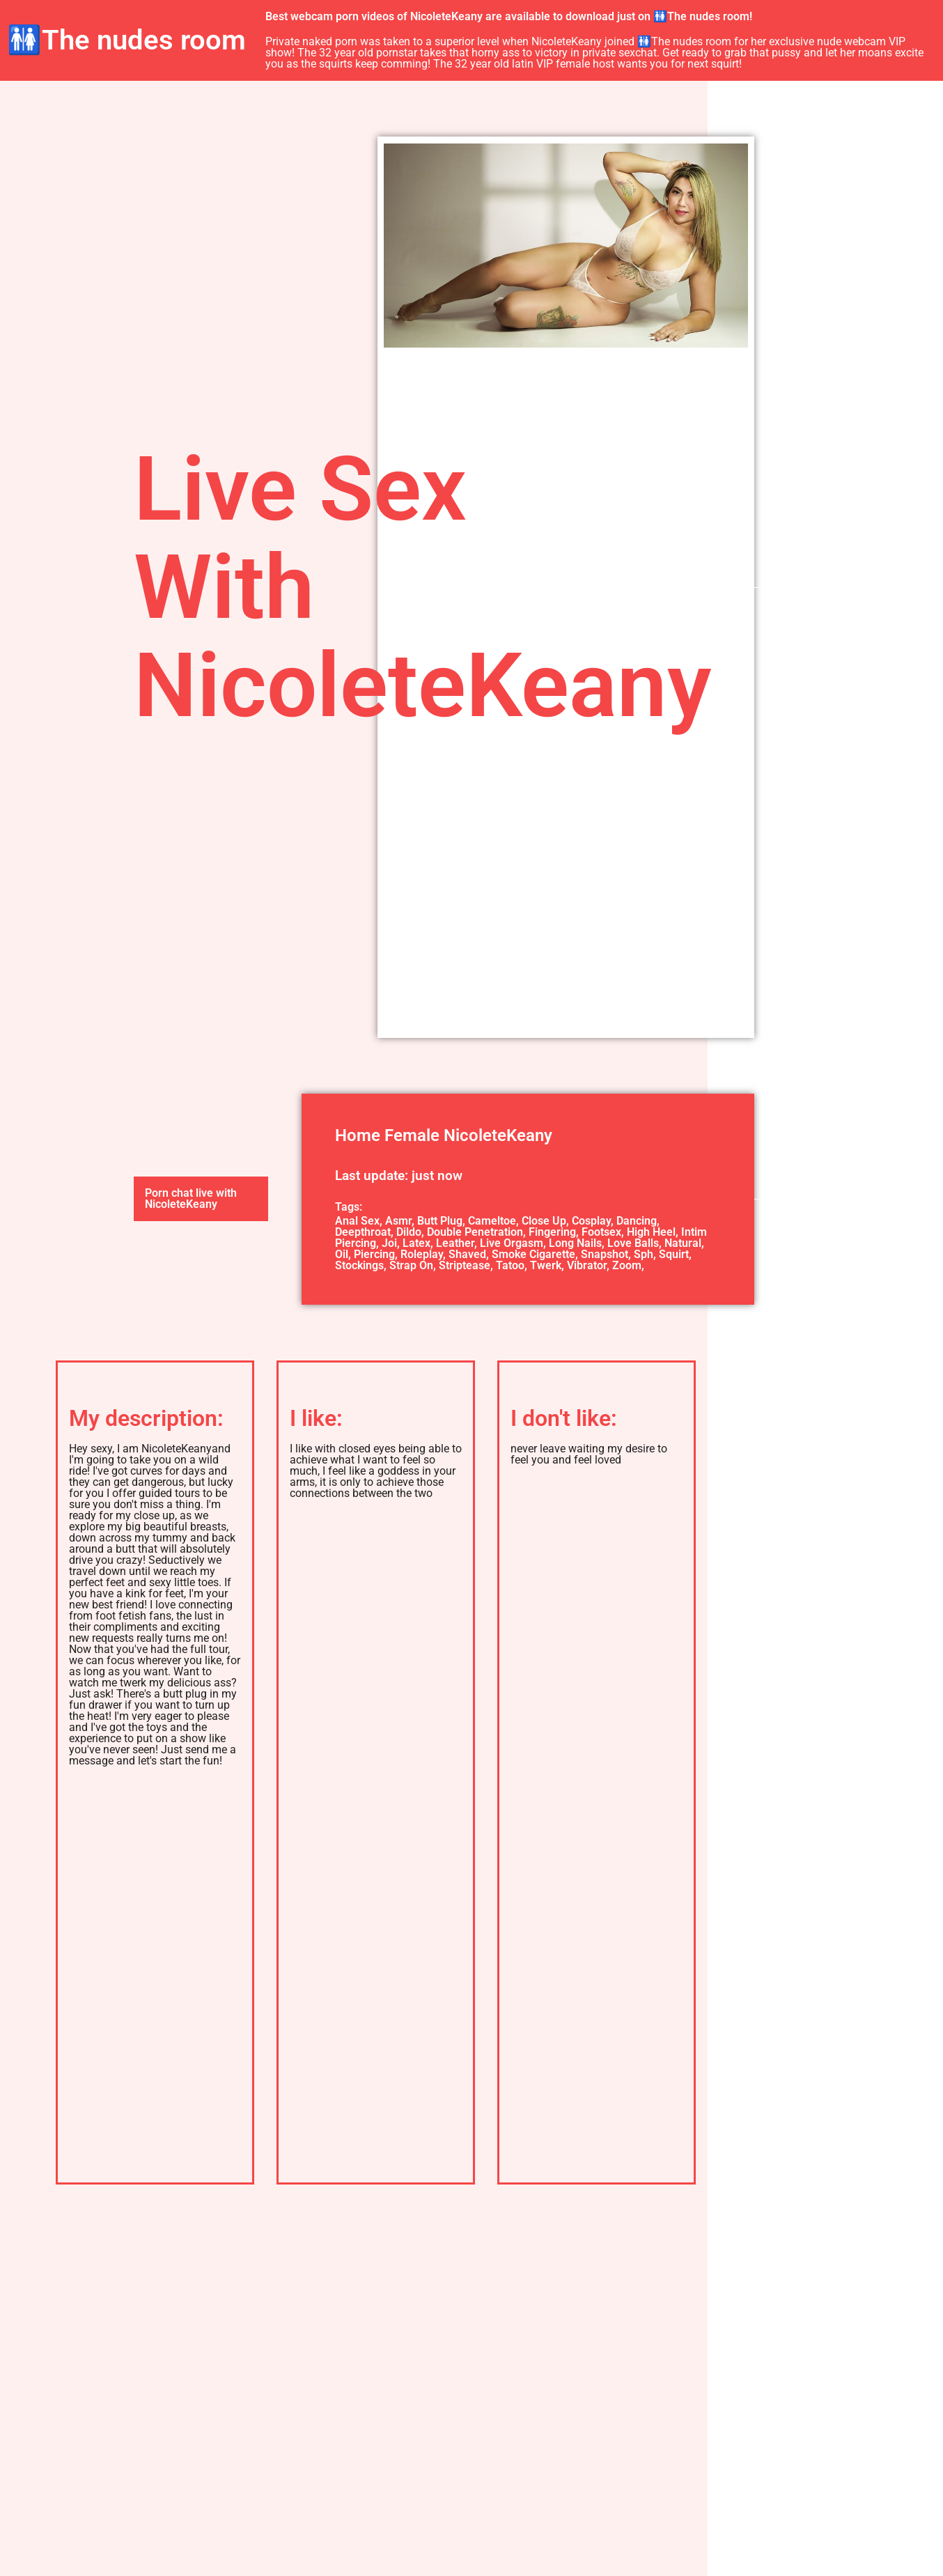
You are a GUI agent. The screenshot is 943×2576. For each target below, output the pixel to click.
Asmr (398, 1220)
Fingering (552, 1232)
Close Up (544, 1220)
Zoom (626, 1265)
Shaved (467, 1254)
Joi (389, 1243)
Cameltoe (492, 1220)
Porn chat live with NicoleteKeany (191, 1198)
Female (411, 1135)
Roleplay (421, 1254)
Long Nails (575, 1243)
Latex (416, 1243)
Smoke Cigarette (533, 1254)
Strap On (411, 1265)
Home (357, 1135)
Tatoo (510, 1265)
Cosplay (591, 1220)
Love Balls (633, 1243)
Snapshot (604, 1254)
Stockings (359, 1265)
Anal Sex (357, 1220)
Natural (682, 1243)
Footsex (601, 1232)
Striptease (464, 1265)
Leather (455, 1243)
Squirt (674, 1254)
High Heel (651, 1232)
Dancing (636, 1220)
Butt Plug (439, 1220)
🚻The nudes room (126, 40)
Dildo (408, 1232)
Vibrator (587, 1265)
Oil (341, 1254)
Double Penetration (475, 1232)
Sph (643, 1254)
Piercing (374, 1254)
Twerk (545, 1265)
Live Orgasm (511, 1243)
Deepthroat (363, 1232)
